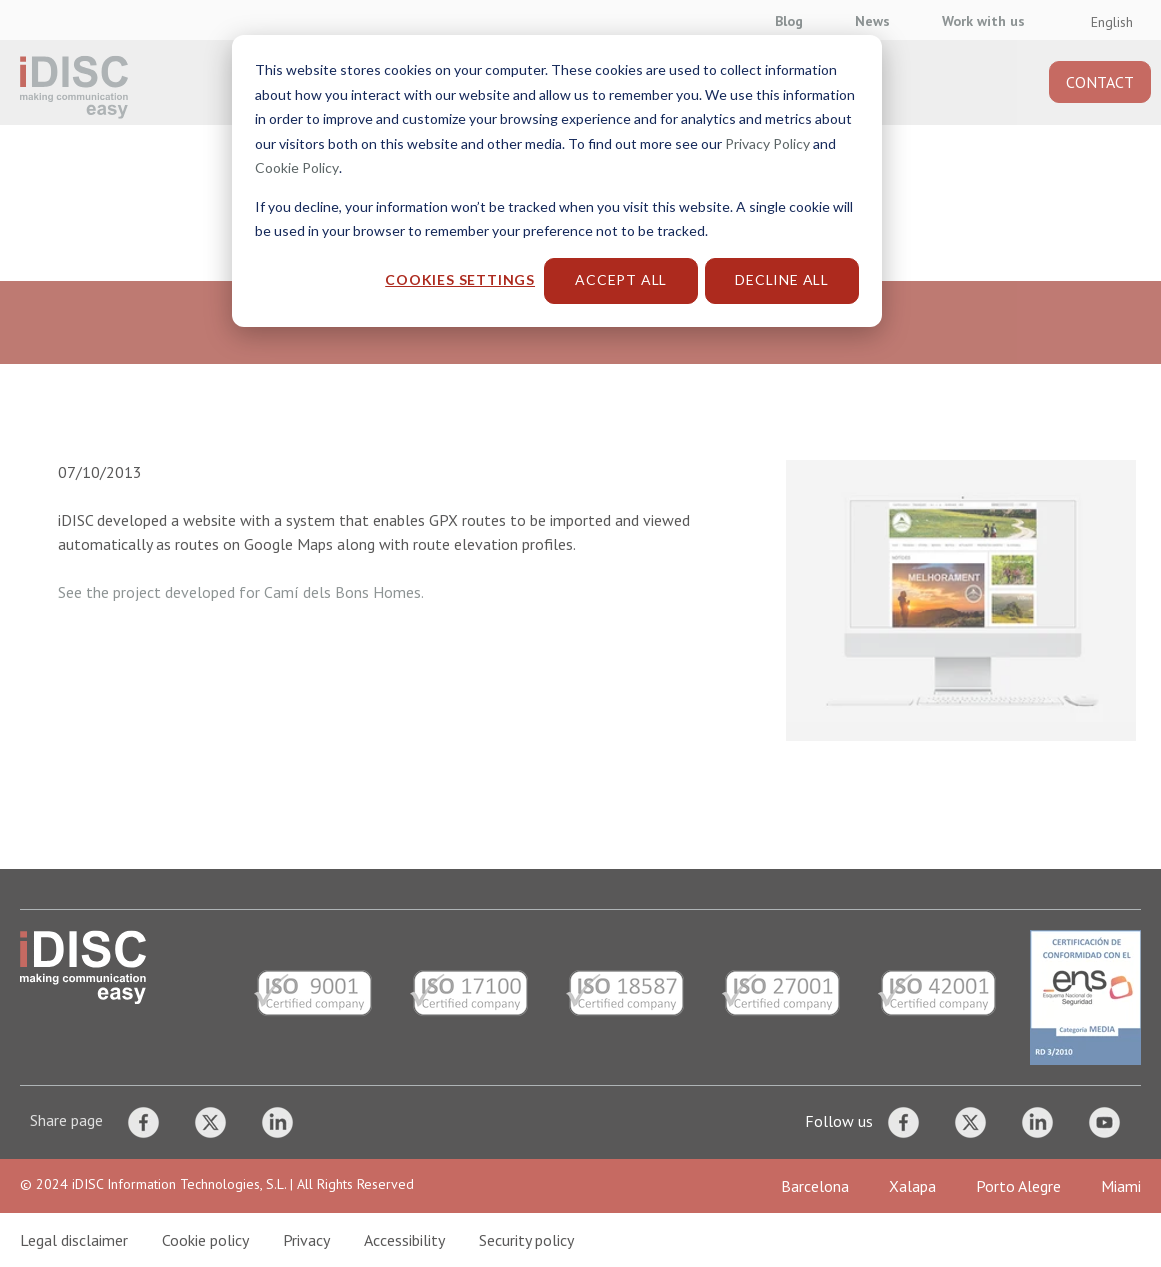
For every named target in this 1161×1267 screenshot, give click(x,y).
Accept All (621, 279)
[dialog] (580, 633)
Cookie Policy (297, 167)
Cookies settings (460, 279)
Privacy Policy (767, 143)
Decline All (782, 279)
